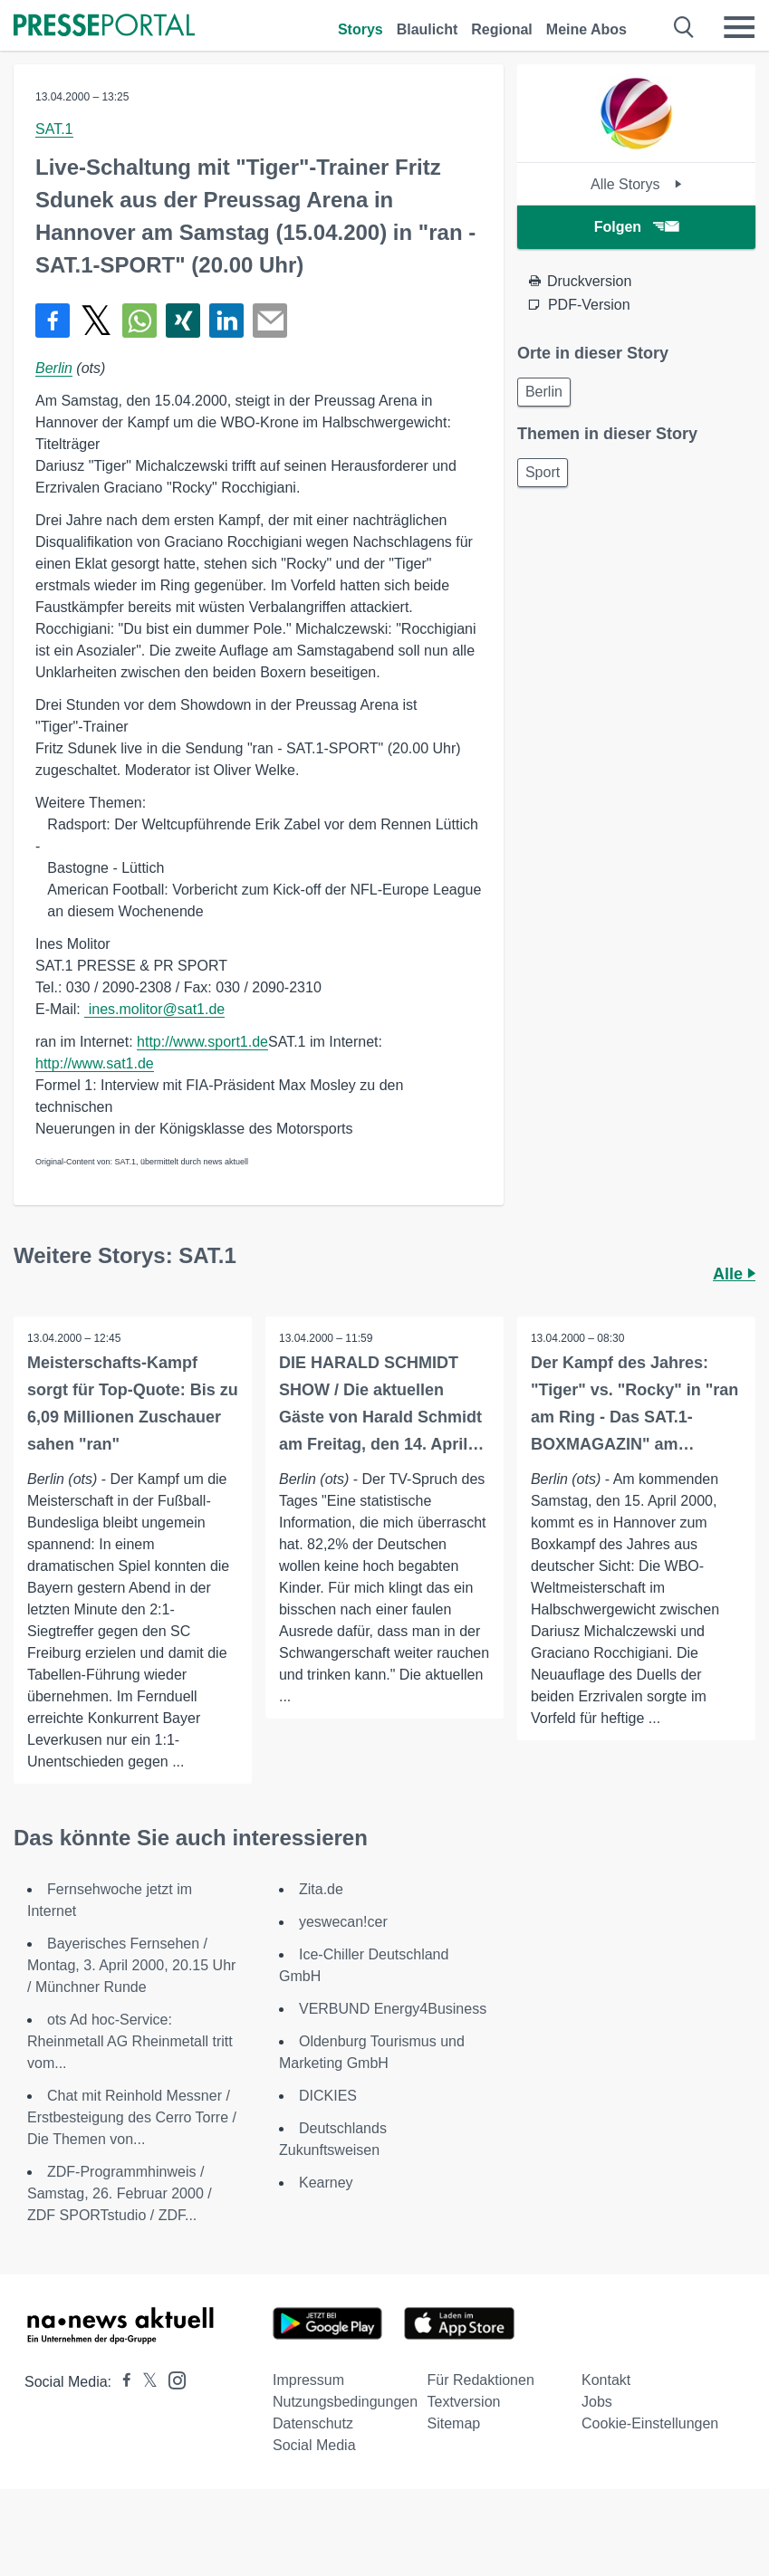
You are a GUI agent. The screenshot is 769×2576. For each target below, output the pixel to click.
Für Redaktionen (481, 2380)
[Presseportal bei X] (144, 2381)
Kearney (326, 2182)
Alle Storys (636, 184)
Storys (360, 29)
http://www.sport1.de (202, 1041)
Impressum (308, 2380)
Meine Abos (586, 29)
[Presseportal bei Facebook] (121, 2381)
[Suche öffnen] (684, 27)
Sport (542, 472)
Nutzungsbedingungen (345, 2401)
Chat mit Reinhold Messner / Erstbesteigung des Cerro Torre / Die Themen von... (131, 2117)
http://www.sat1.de (94, 1063)
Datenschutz (313, 2423)
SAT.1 (54, 129)
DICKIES (328, 2095)
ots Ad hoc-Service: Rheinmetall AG (130, 2041)
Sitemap (454, 2423)
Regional (502, 29)
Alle (734, 1274)
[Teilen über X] (96, 320)
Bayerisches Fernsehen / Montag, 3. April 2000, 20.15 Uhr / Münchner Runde (131, 1965)
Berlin (53, 368)
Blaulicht (427, 29)
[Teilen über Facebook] (52, 320)
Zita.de (321, 1889)
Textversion (464, 2401)
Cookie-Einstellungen (650, 2423)
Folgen (636, 227)
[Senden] (270, 320)
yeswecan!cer (343, 1922)
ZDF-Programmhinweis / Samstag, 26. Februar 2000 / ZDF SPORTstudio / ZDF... (119, 2193)
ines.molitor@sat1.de (154, 1009)
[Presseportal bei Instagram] (172, 2379)
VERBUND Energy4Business (392, 2008)
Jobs (597, 2401)
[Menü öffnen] (739, 27)
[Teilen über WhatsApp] (139, 320)
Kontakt (606, 2380)
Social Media (314, 2445)
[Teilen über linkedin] (226, 320)
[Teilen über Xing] (183, 320)
